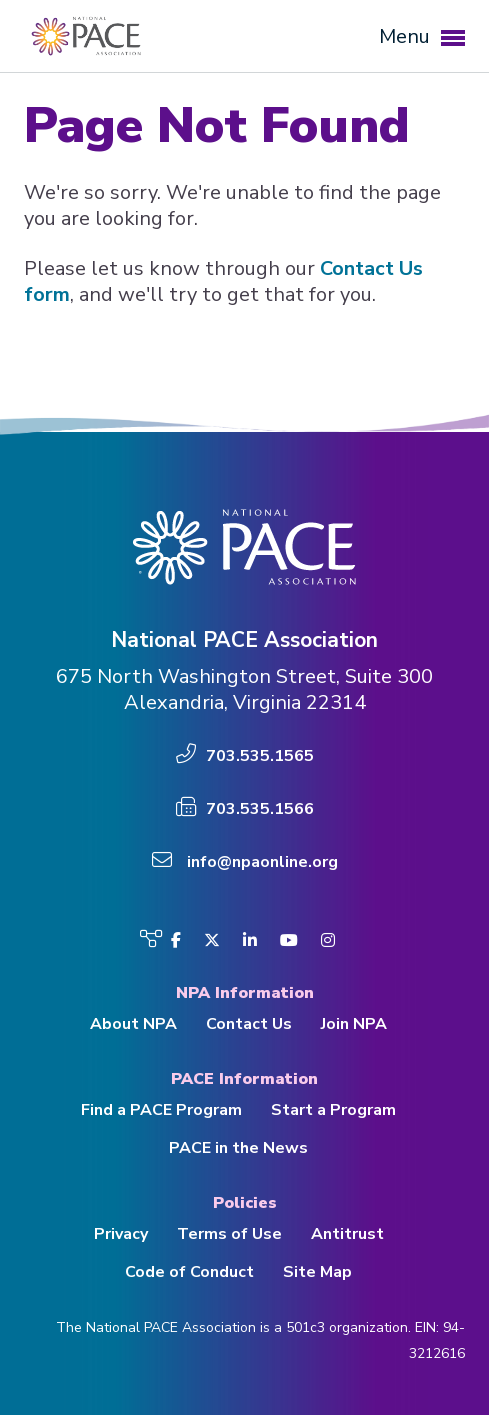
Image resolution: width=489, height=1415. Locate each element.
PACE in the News (238, 1148)
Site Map (317, 1272)
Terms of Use (229, 1234)
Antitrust (347, 1234)
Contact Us (249, 1024)
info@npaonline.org (262, 862)
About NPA (133, 1024)
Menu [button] (422, 36)
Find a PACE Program (161, 1110)
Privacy (121, 1234)
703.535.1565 (260, 756)
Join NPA (354, 1024)
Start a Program (333, 1110)
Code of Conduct (189, 1272)
